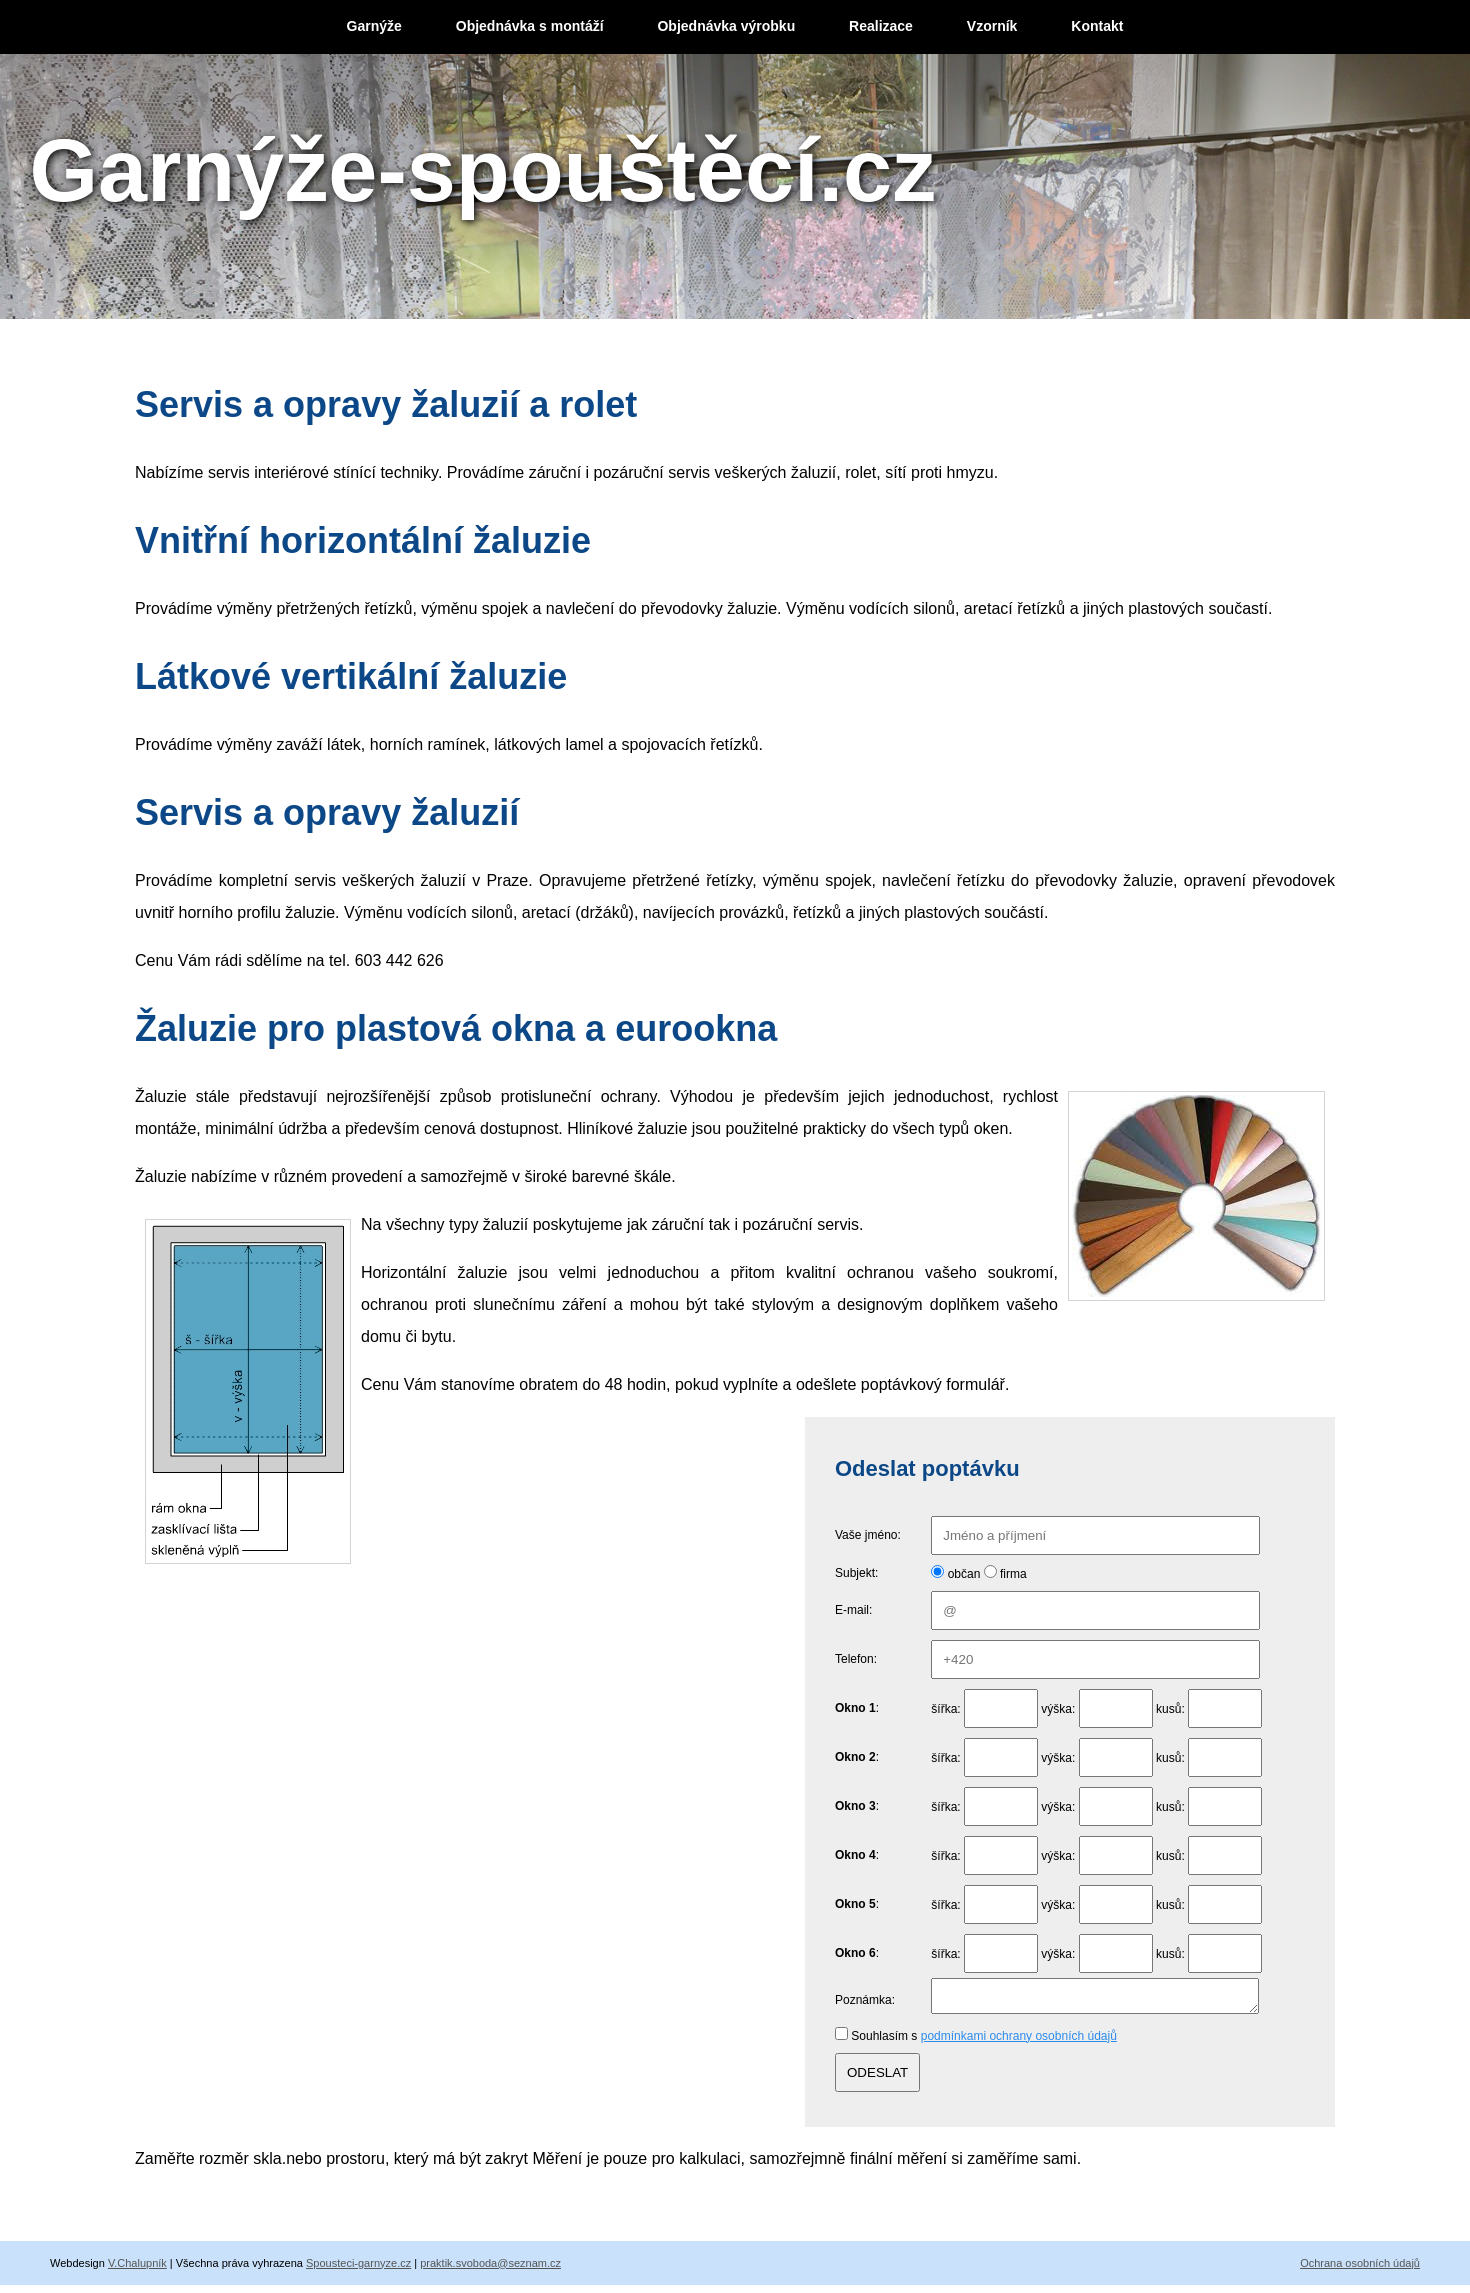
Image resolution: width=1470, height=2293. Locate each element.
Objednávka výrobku (726, 26)
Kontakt (1097, 26)
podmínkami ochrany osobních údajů (1019, 2042)
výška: (1058, 1709)
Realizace (881, 26)
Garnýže (374, 26)
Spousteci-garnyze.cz (358, 2269)
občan (964, 1574)
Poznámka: (865, 2003)
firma (1013, 1574)
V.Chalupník (137, 2269)
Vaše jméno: (868, 1535)
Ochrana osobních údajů (1360, 2269)
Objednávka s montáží (530, 26)
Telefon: (856, 1659)
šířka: (945, 1709)
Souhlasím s (984, 2042)
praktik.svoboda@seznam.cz (490, 2269)
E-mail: (853, 1610)
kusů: (1170, 1709)
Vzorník (992, 26)
